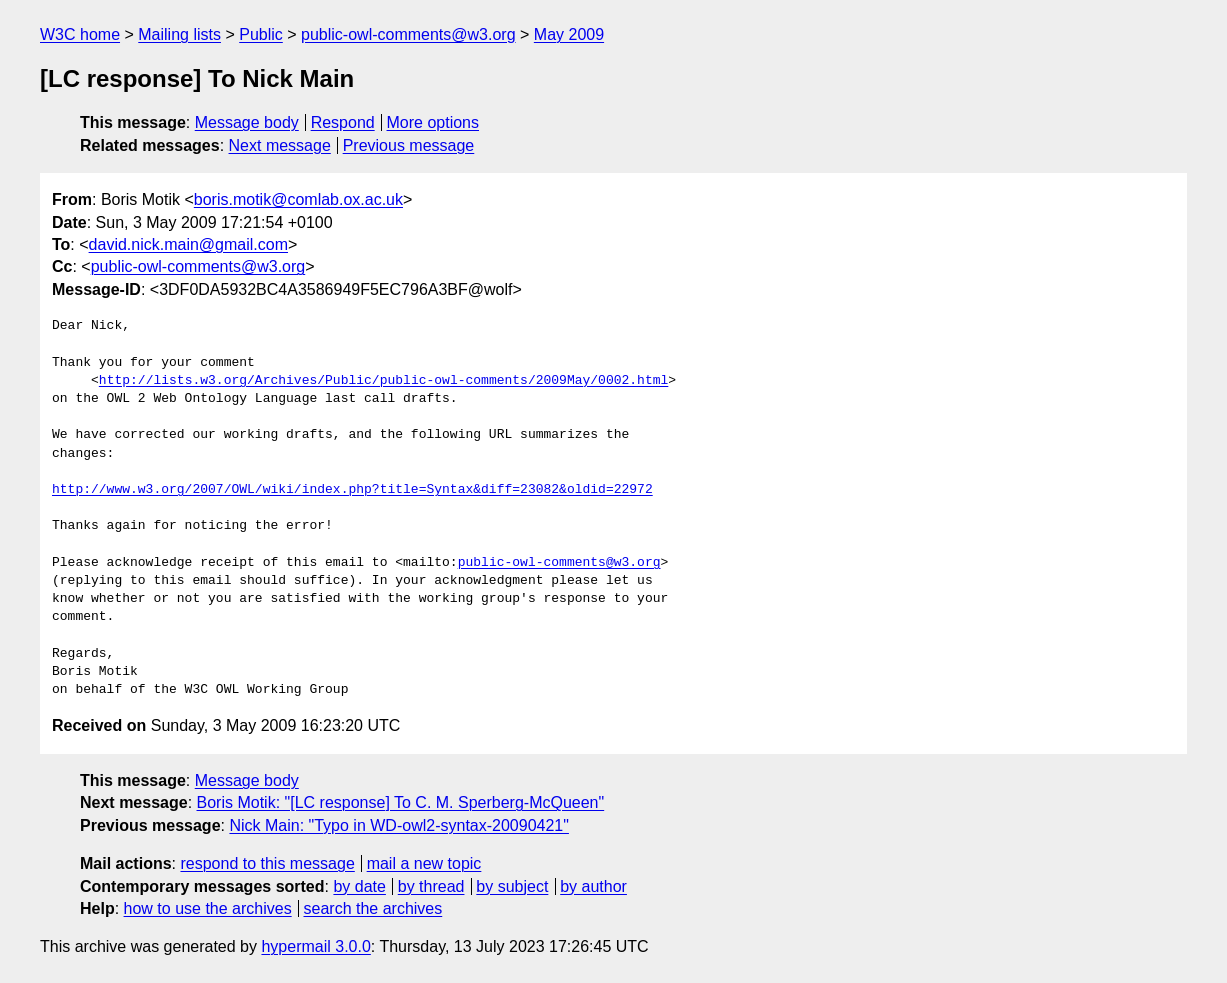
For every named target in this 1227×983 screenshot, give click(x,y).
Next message (280, 145)
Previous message (409, 145)
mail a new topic (424, 863)
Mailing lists (179, 34)
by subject (512, 886)
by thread (431, 886)
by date (359, 886)
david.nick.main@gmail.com (188, 244)
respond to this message (267, 863)
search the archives (373, 908)
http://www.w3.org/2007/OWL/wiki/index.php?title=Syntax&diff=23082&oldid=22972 (352, 490)
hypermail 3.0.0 (315, 946)
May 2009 (569, 34)
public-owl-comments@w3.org (408, 34)
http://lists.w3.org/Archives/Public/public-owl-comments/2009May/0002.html (383, 381)
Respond (343, 122)
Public (261, 34)
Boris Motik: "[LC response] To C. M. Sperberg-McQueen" (401, 802)
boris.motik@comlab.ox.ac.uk (298, 199)
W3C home (80, 34)
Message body (247, 122)
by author (593, 886)
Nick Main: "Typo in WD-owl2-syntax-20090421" (399, 825)
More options (433, 122)
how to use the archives (208, 908)
